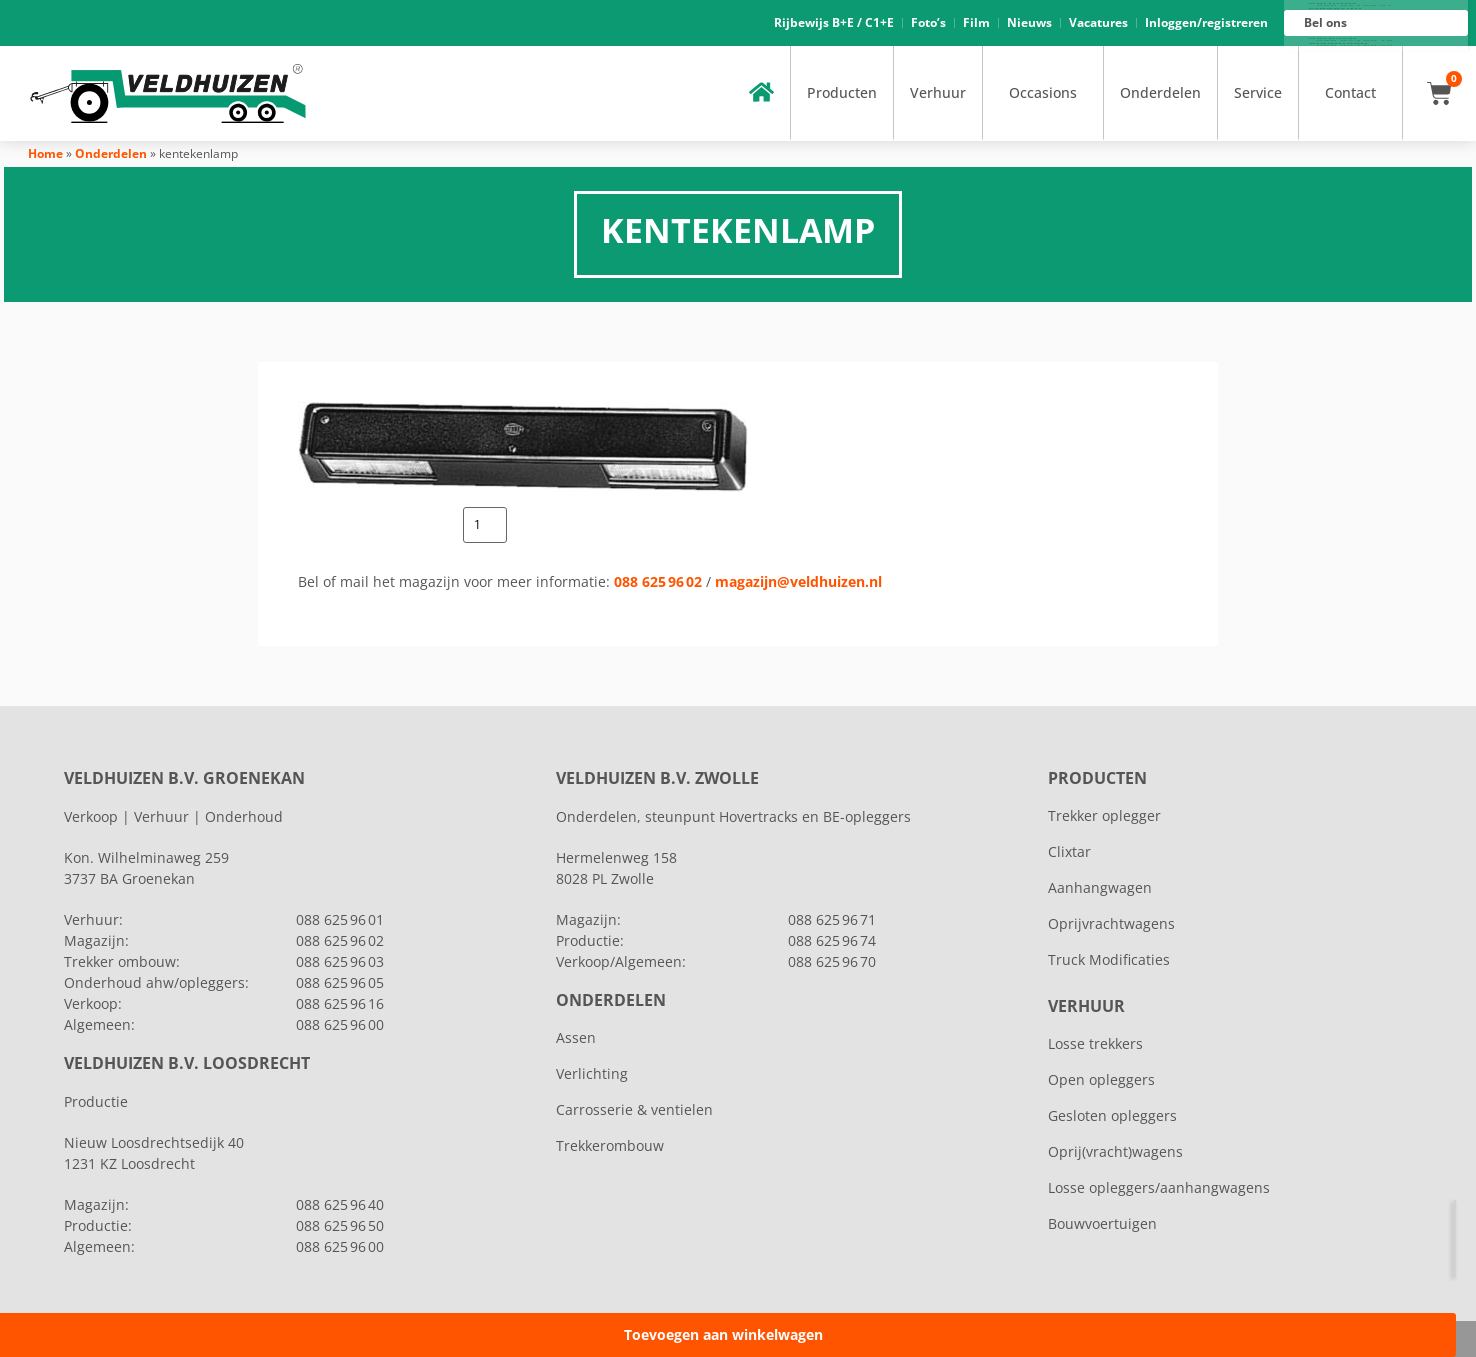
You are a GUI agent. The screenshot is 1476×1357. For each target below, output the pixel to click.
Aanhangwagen (1100, 887)
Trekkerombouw (610, 1145)
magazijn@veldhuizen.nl (798, 581)
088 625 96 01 (1354, 6)
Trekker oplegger (1104, 815)
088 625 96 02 (658, 581)
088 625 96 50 (340, 1225)
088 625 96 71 (832, 919)
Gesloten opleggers (1112, 1115)
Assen (576, 1037)
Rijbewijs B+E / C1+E (834, 22)
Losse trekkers (1095, 1043)
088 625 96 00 (1354, 46)
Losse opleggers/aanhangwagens (1159, 1187)
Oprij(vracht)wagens (1115, 1151)
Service (1258, 92)
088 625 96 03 (340, 961)
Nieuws (1029, 22)
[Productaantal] (485, 525)
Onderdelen (1160, 92)
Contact (1350, 92)
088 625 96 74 (832, 940)
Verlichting (592, 1073)
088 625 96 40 (340, 1204)
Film (976, 22)
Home (45, 153)
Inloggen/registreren (1206, 22)
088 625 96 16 (1354, 41)
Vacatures (1098, 22)
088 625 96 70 (832, 961)
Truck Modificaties (1109, 959)
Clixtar (1069, 851)
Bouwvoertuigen (1102, 1223)
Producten (842, 92)
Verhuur (938, 92)
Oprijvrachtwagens (1111, 923)
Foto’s (928, 22)
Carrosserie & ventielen (634, 1109)
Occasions (1043, 92)
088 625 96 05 (340, 982)
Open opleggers (1101, 1079)
